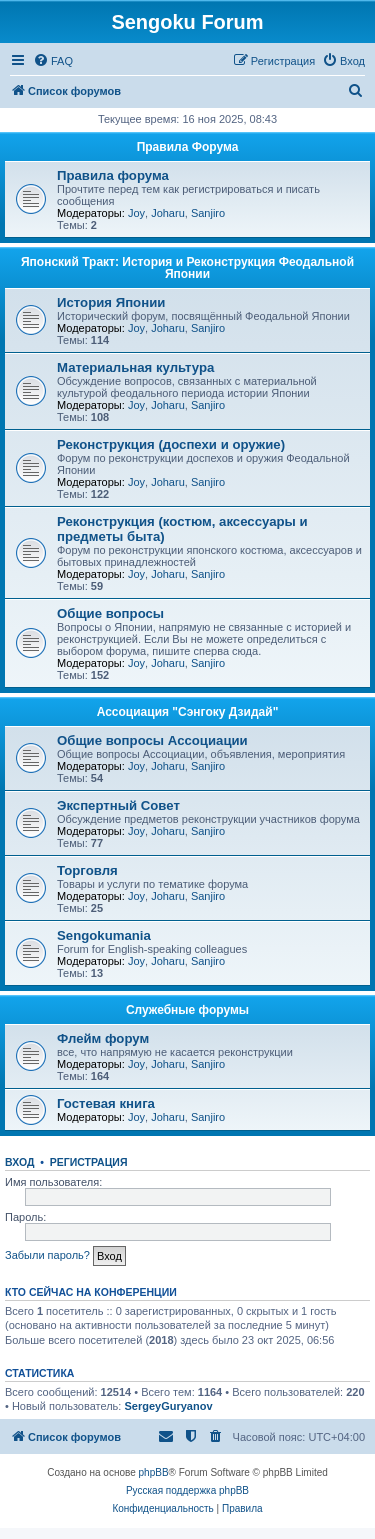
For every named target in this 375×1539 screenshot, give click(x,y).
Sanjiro (208, 213)
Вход (19, 1162)
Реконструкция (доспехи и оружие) (171, 444)
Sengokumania (104, 935)
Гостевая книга (106, 1103)
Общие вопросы (110, 613)
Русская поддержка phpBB (187, 1490)
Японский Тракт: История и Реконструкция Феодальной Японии (187, 268)
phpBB (154, 1472)
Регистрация (89, 1162)
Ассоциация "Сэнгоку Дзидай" (188, 712)
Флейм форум (103, 1038)
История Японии (111, 302)
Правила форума (113, 175)
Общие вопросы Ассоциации (152, 740)
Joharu (168, 213)
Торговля (87, 870)
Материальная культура (135, 367)
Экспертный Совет (118, 805)
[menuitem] (53, 61)
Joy (136, 213)
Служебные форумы (187, 1010)
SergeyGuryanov (168, 1406)
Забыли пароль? (47, 1255)
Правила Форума (188, 147)
